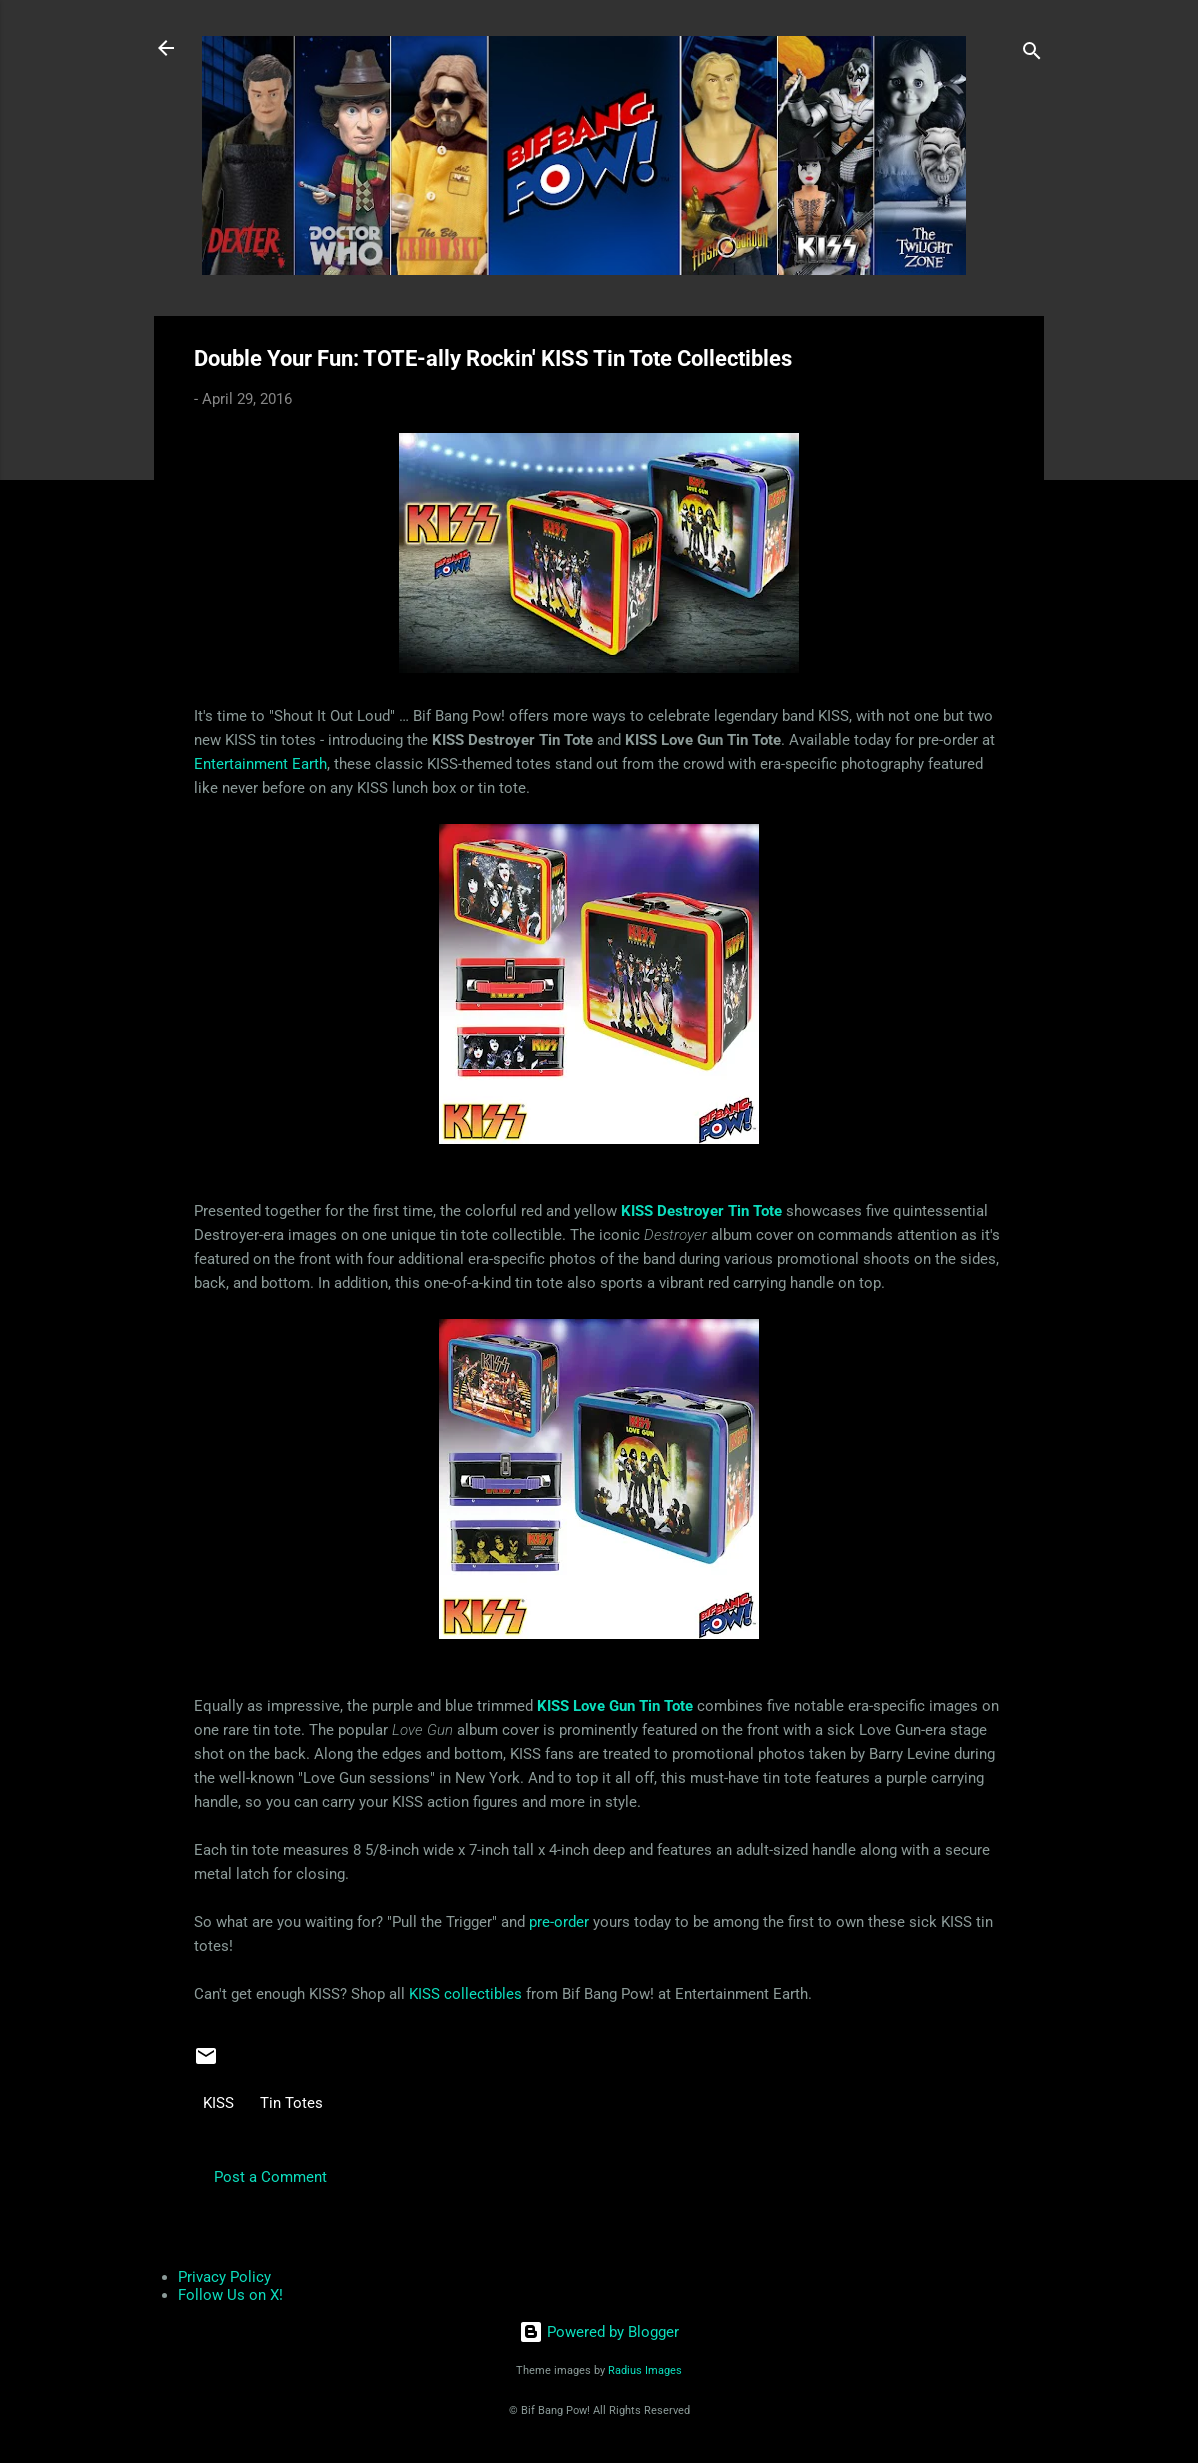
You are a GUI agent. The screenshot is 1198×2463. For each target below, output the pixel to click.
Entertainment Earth (260, 764)
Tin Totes (291, 2103)
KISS (218, 2103)
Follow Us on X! (230, 2295)
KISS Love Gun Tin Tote (615, 1706)
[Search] (1032, 54)
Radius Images (645, 2370)
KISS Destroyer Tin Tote (701, 1211)
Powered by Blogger (599, 2332)
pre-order (559, 1922)
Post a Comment (270, 2177)
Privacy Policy (224, 2277)
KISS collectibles (465, 1994)
